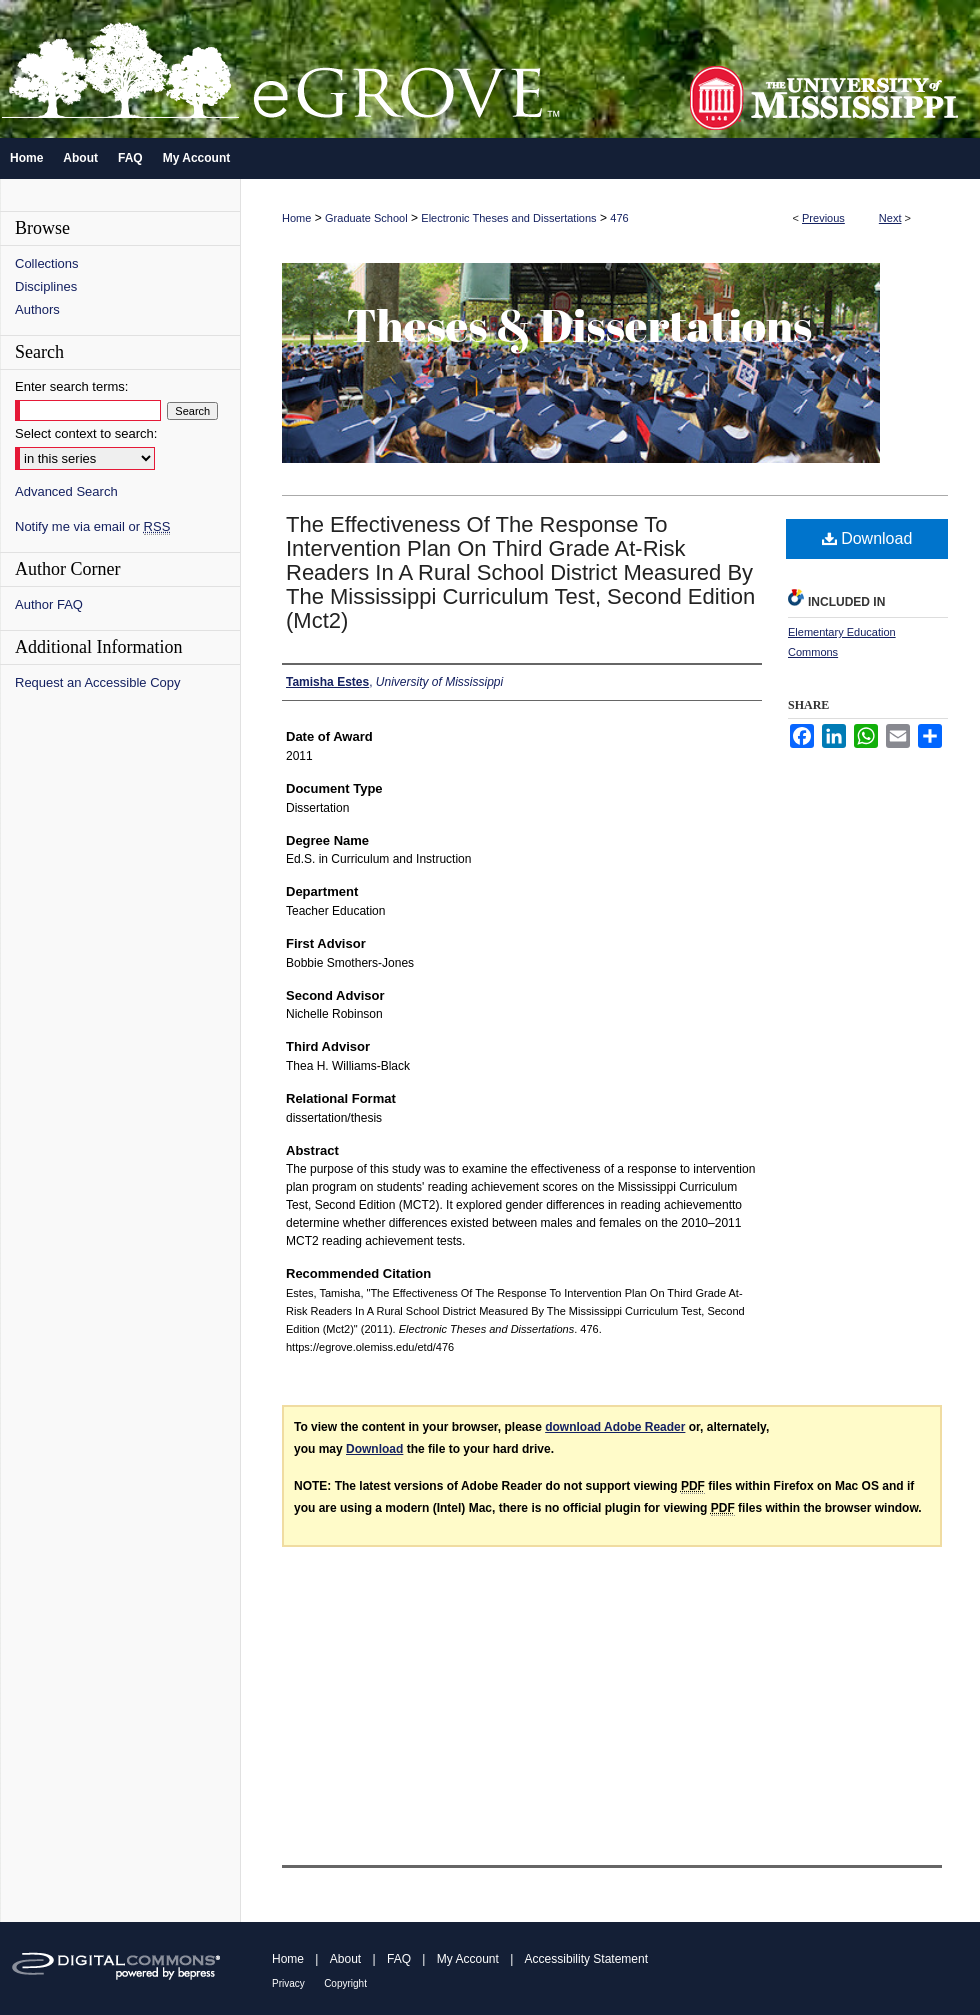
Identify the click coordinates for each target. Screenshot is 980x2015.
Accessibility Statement (586, 1959)
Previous (823, 218)
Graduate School (366, 218)
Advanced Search (66, 491)
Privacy (288, 1983)
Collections (47, 263)
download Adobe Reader (615, 1427)
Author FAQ (49, 604)
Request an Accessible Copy (97, 682)
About (345, 1959)
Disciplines (46, 286)
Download (867, 538)
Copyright (345, 1983)
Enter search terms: (71, 386)
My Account (468, 1959)
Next (890, 218)
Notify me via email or (92, 526)
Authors (37, 309)
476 (619, 218)
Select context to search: (86, 433)
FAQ (399, 1959)
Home (296, 218)
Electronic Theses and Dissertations (508, 218)
